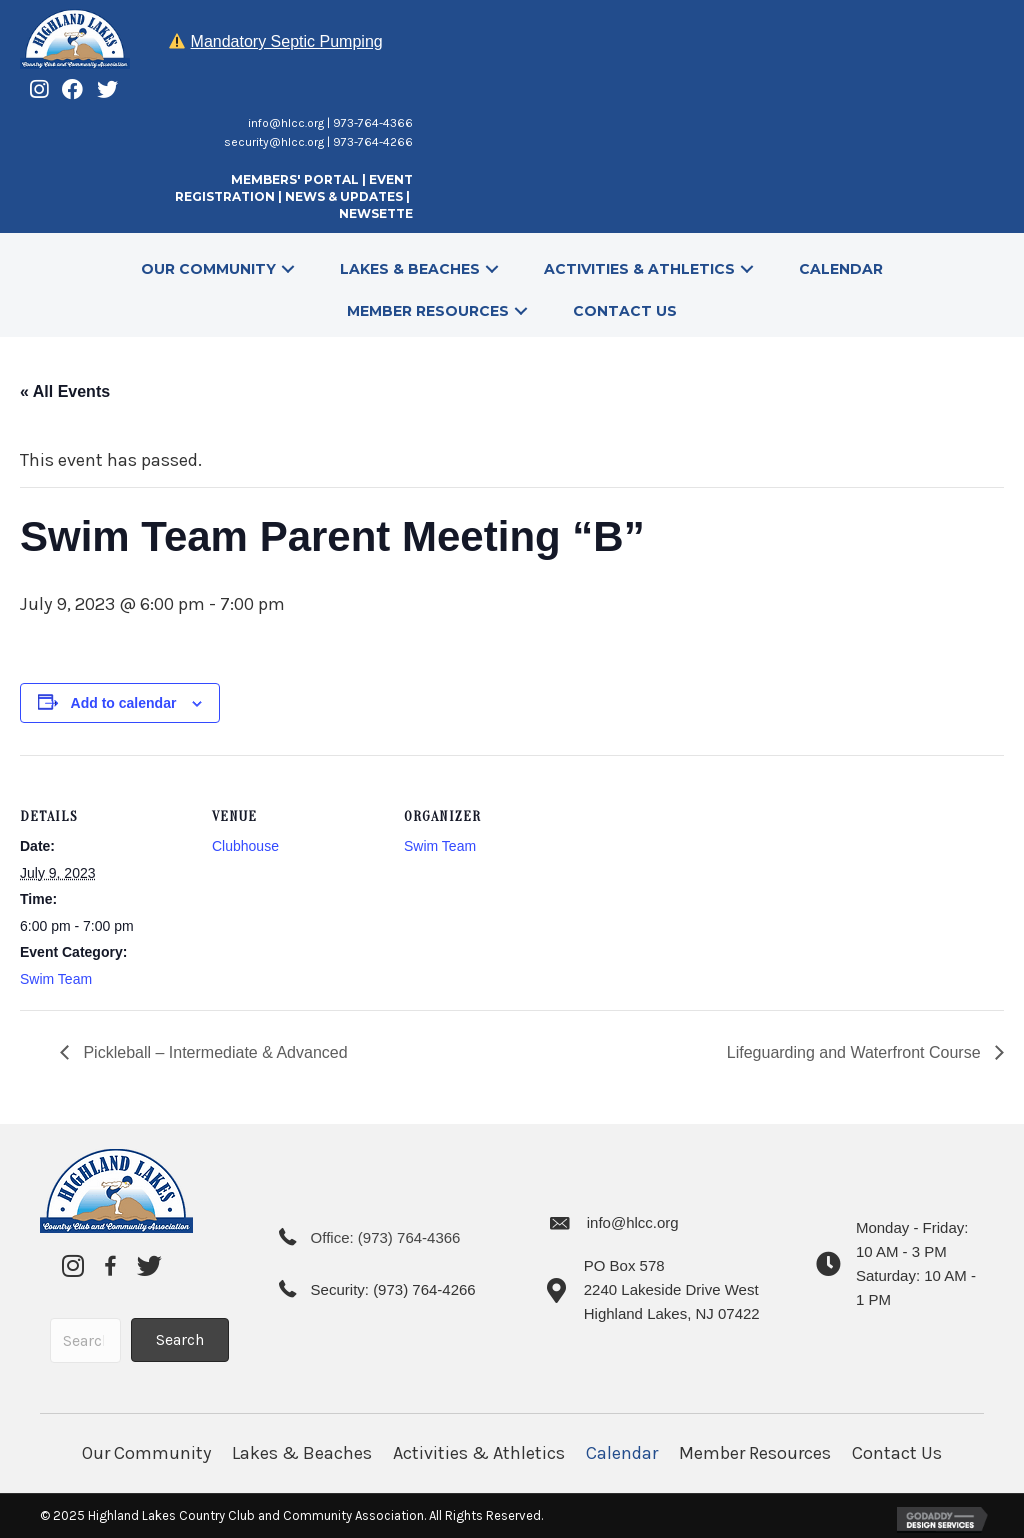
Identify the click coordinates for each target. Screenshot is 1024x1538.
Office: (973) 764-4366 (386, 1237)
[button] (288, 268)
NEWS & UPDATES (344, 196)
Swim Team (56, 979)
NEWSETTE (376, 213)
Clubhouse (245, 846)
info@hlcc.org (286, 123)
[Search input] (85, 1340)
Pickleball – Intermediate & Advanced (213, 1052)
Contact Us (897, 1453)
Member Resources (755, 1453)
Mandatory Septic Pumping (287, 41)
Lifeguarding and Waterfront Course (856, 1052)
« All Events (65, 391)
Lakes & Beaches (302, 1453)
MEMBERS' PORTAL (295, 179)
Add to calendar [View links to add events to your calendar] (124, 703)
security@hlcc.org (274, 142)
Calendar (622, 1453)
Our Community (146, 1453)
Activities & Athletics (479, 1453)
